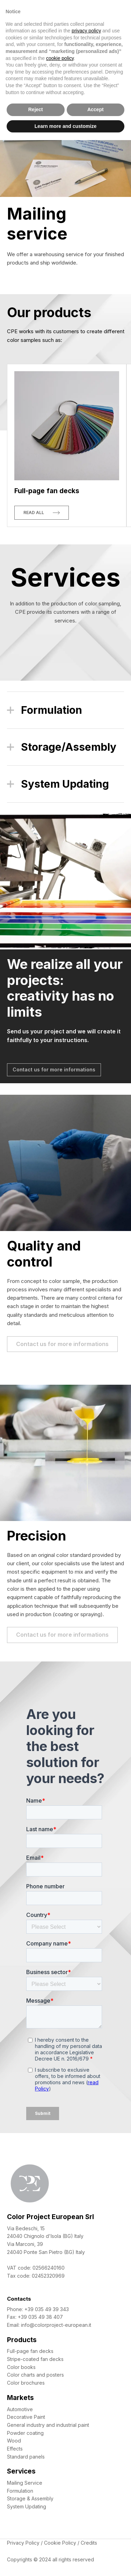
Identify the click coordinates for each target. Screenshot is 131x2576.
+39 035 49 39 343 (46, 2309)
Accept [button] (95, 109)
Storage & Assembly (30, 2498)
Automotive (20, 2409)
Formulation (20, 2491)
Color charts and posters (35, 2375)
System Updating (26, 2506)
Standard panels (26, 2457)
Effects (15, 2449)
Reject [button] (35, 109)
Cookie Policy (60, 2543)
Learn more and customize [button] (65, 126)
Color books (21, 2367)
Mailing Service (24, 2483)
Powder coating (25, 2433)
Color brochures (26, 2383)
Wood (14, 2441)
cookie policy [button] (60, 58)
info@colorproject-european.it (56, 2325)
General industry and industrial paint (48, 2425)
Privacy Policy (23, 2543)
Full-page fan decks (30, 2351)
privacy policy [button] (86, 30)
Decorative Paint (26, 2417)
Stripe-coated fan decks (35, 2359)
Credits (89, 2543)
